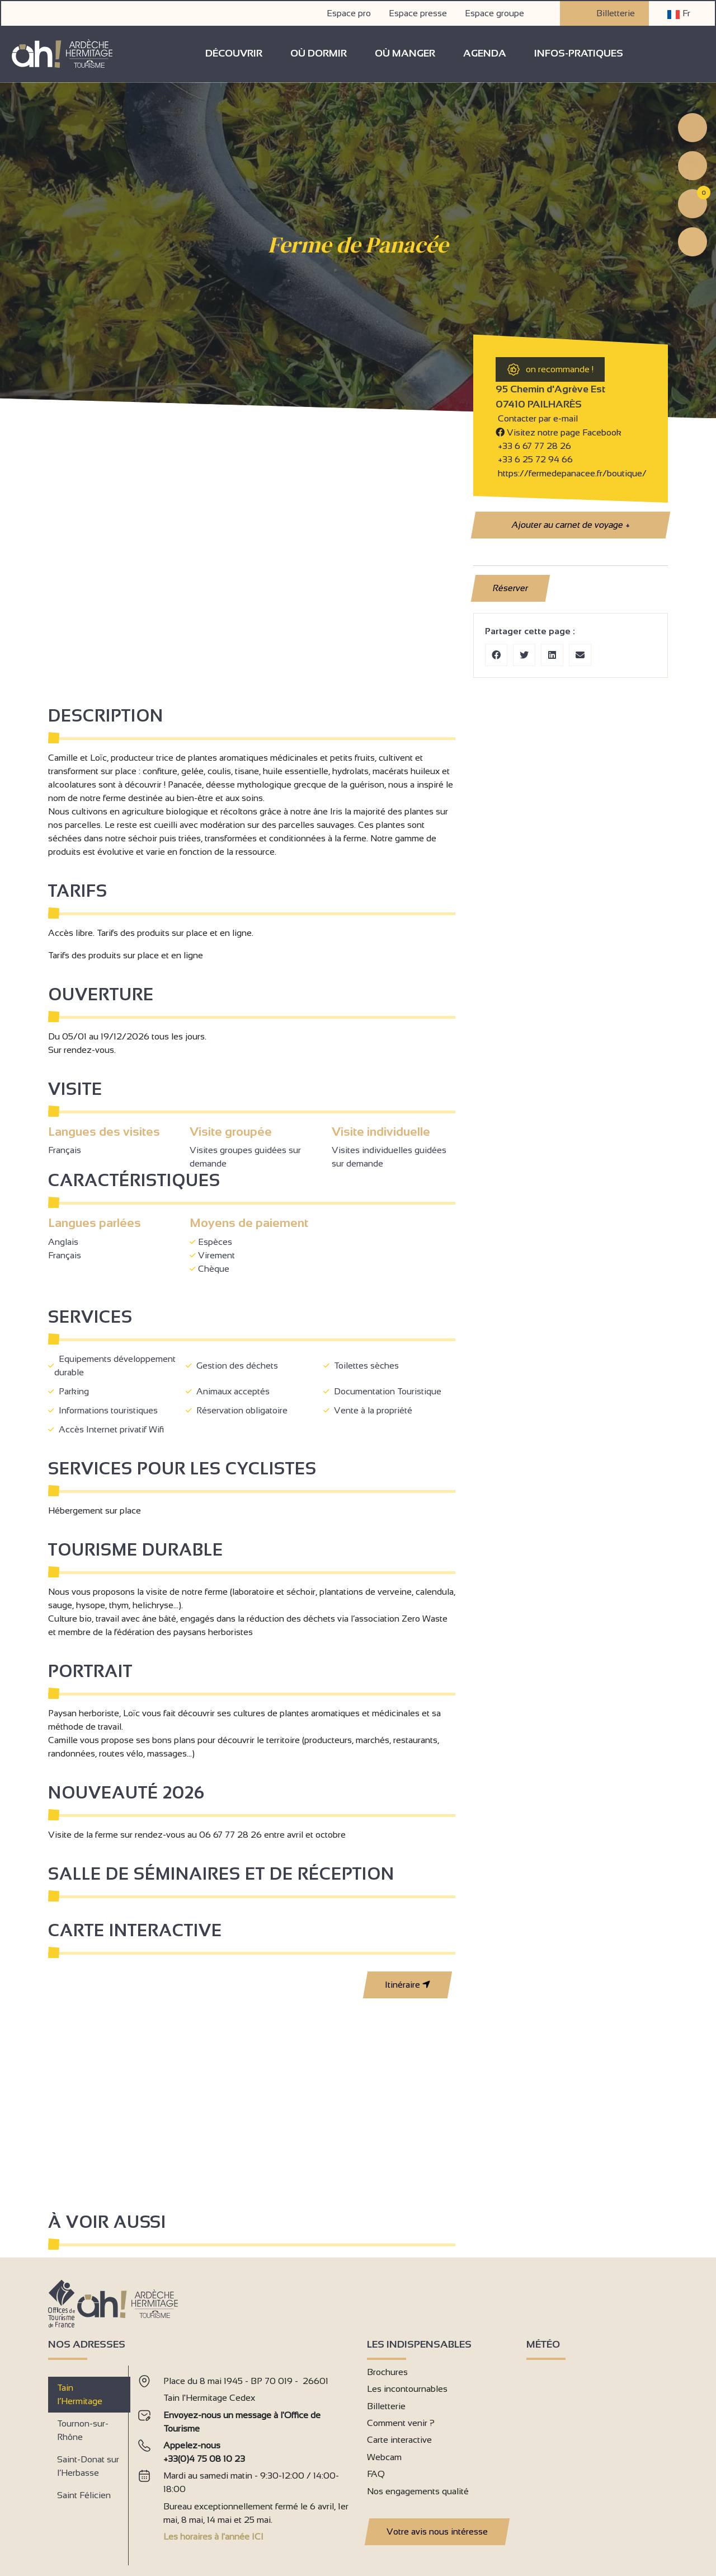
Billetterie (605, 12)
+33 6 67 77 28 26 (534, 445)
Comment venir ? (401, 2422)
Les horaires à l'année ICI (213, 2536)
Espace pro (350, 12)
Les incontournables (407, 2388)
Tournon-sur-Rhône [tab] (83, 2429)
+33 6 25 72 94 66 (534, 458)
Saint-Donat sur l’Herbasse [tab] (88, 2464)
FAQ (376, 2473)
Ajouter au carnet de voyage (570, 524)
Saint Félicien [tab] (84, 2494)
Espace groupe (495, 12)
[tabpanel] (243, 2459)
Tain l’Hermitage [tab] (79, 2393)
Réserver (510, 587)
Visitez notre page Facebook (558, 431)
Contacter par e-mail (537, 418)
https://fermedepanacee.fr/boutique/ (571, 472)
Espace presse (419, 12)
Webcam (384, 2456)
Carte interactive (399, 2439)
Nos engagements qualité (418, 2490)
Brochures (387, 2371)
